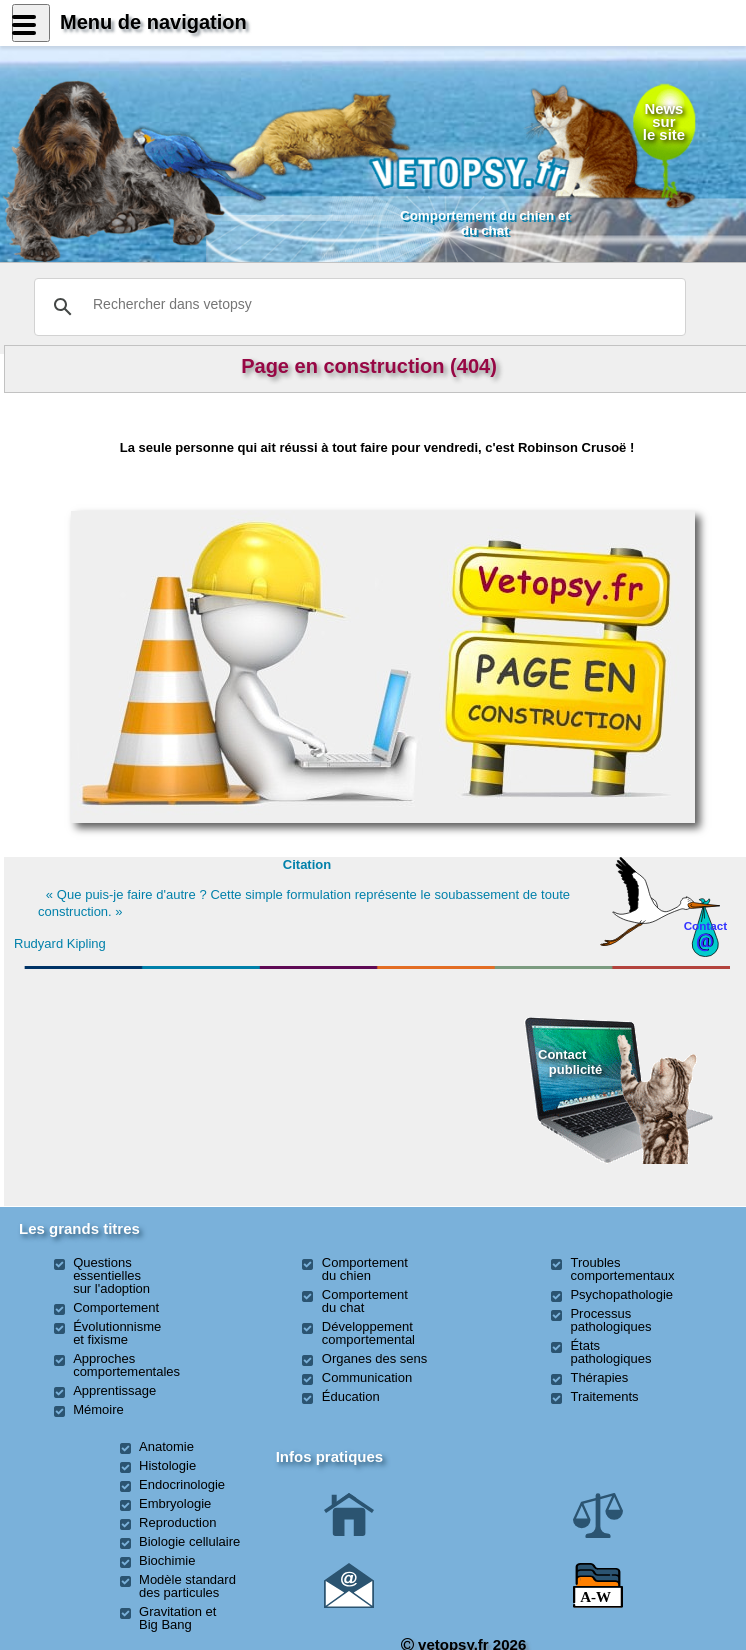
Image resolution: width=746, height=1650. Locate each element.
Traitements (604, 1396)
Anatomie (166, 1446)
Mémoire (98, 1409)
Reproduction (177, 1522)
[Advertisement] (135, 1085)
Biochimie (167, 1560)
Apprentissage (114, 1390)
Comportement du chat (365, 1301)
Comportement (116, 1307)
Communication (367, 1377)
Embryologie (175, 1503)
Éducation (351, 1396)
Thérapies (599, 1377)
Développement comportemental (368, 1333)
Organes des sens (375, 1358)
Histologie (167, 1465)
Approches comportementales (126, 1365)
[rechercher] (357, 304)
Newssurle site (664, 122)
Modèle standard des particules (187, 1586)
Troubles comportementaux (622, 1269)
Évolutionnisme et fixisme (117, 1333)
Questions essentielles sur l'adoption (111, 1275)
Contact (706, 925)
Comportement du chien (365, 1269)
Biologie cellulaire (189, 1541)
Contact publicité (570, 1061)
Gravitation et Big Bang (177, 1618)
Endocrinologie (182, 1484)
